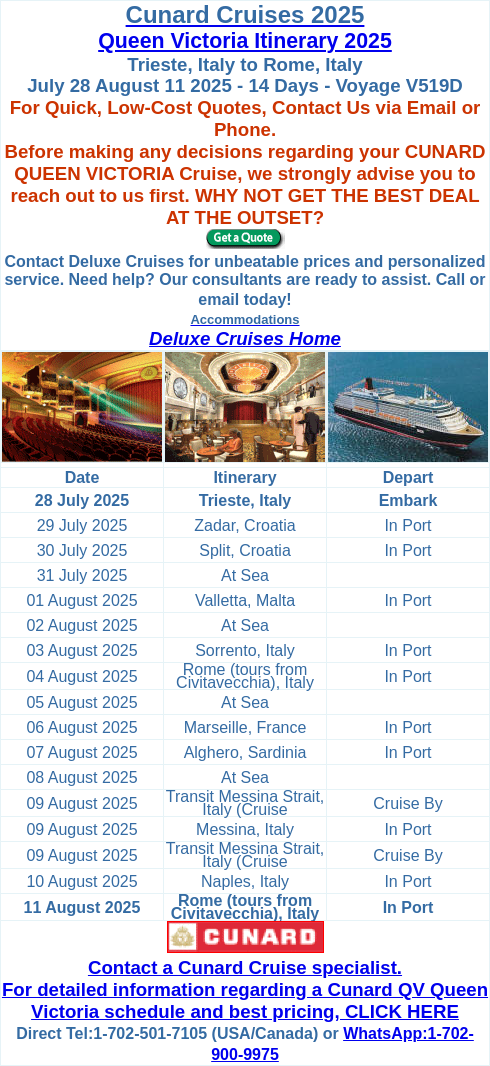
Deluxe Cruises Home (245, 338)
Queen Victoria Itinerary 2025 (245, 41)
